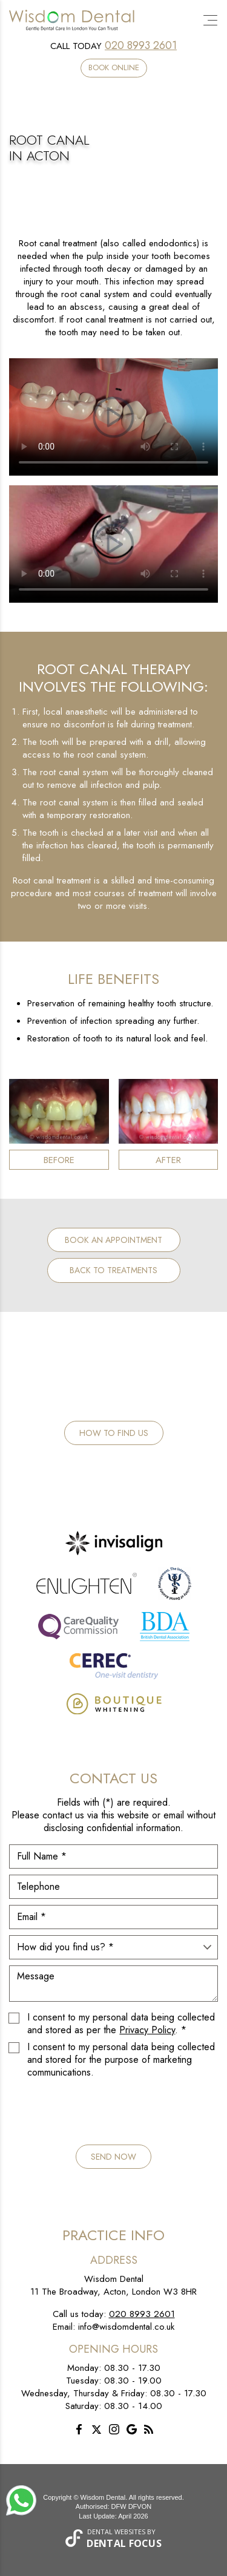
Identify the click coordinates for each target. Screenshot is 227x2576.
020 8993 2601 (141, 45)
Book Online (113, 67)
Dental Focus (124, 2543)
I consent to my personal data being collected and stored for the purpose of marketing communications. (121, 2060)
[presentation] (113, 2107)
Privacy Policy (147, 2030)
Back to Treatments (113, 1270)
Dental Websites (116, 2531)
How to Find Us (113, 1433)
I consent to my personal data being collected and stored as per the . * (121, 2024)
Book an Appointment (113, 1240)
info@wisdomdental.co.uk (126, 2326)
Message (113, 1983)
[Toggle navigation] (210, 20)
